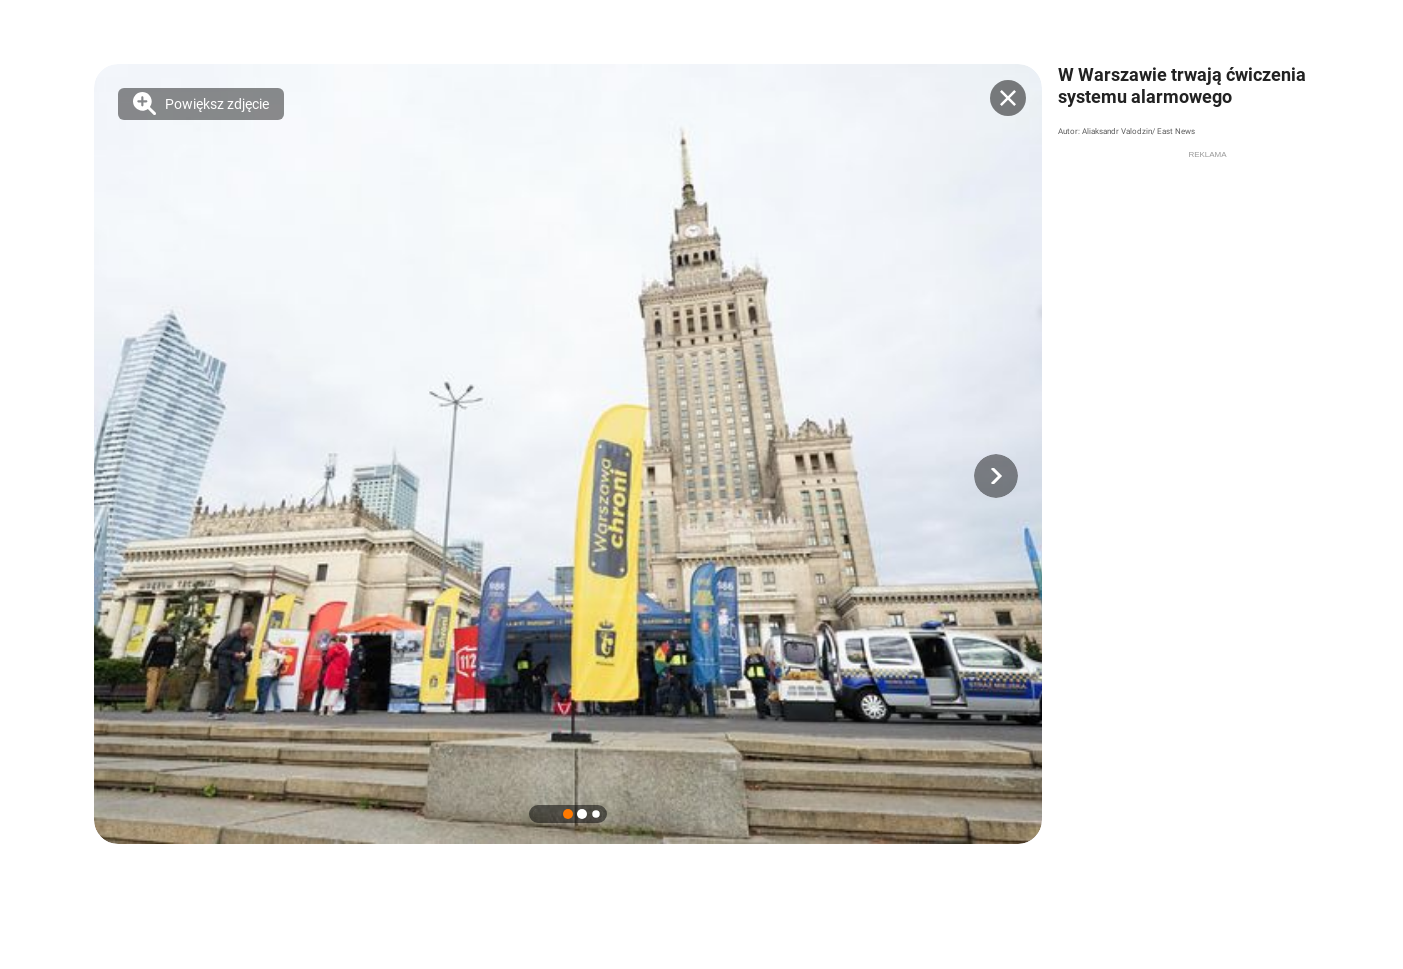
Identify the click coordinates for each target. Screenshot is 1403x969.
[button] (996, 476)
